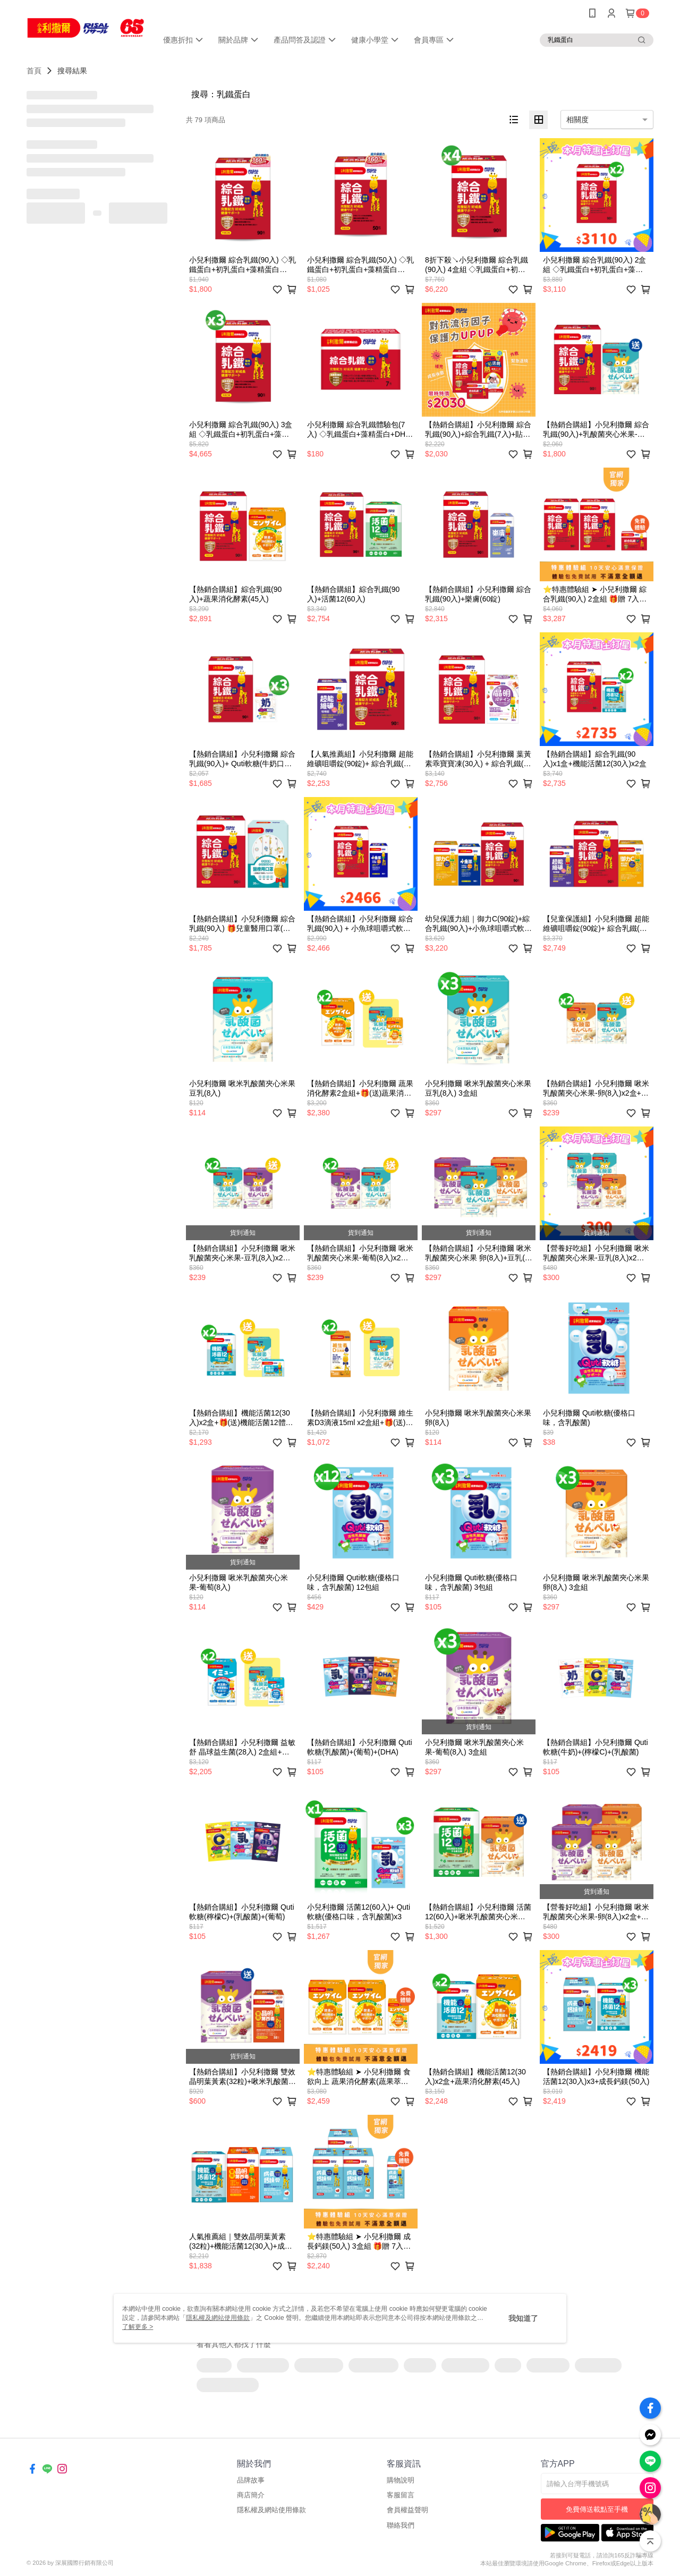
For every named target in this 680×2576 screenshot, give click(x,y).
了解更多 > (137, 2327)
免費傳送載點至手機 (597, 2509)
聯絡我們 (400, 2525)
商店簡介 (251, 2495)
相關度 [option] (577, 119)
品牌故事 (251, 2480)
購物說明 (400, 2480)
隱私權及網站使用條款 (271, 2510)
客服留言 (400, 2495)
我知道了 (523, 2318)
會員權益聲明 (407, 2510)
